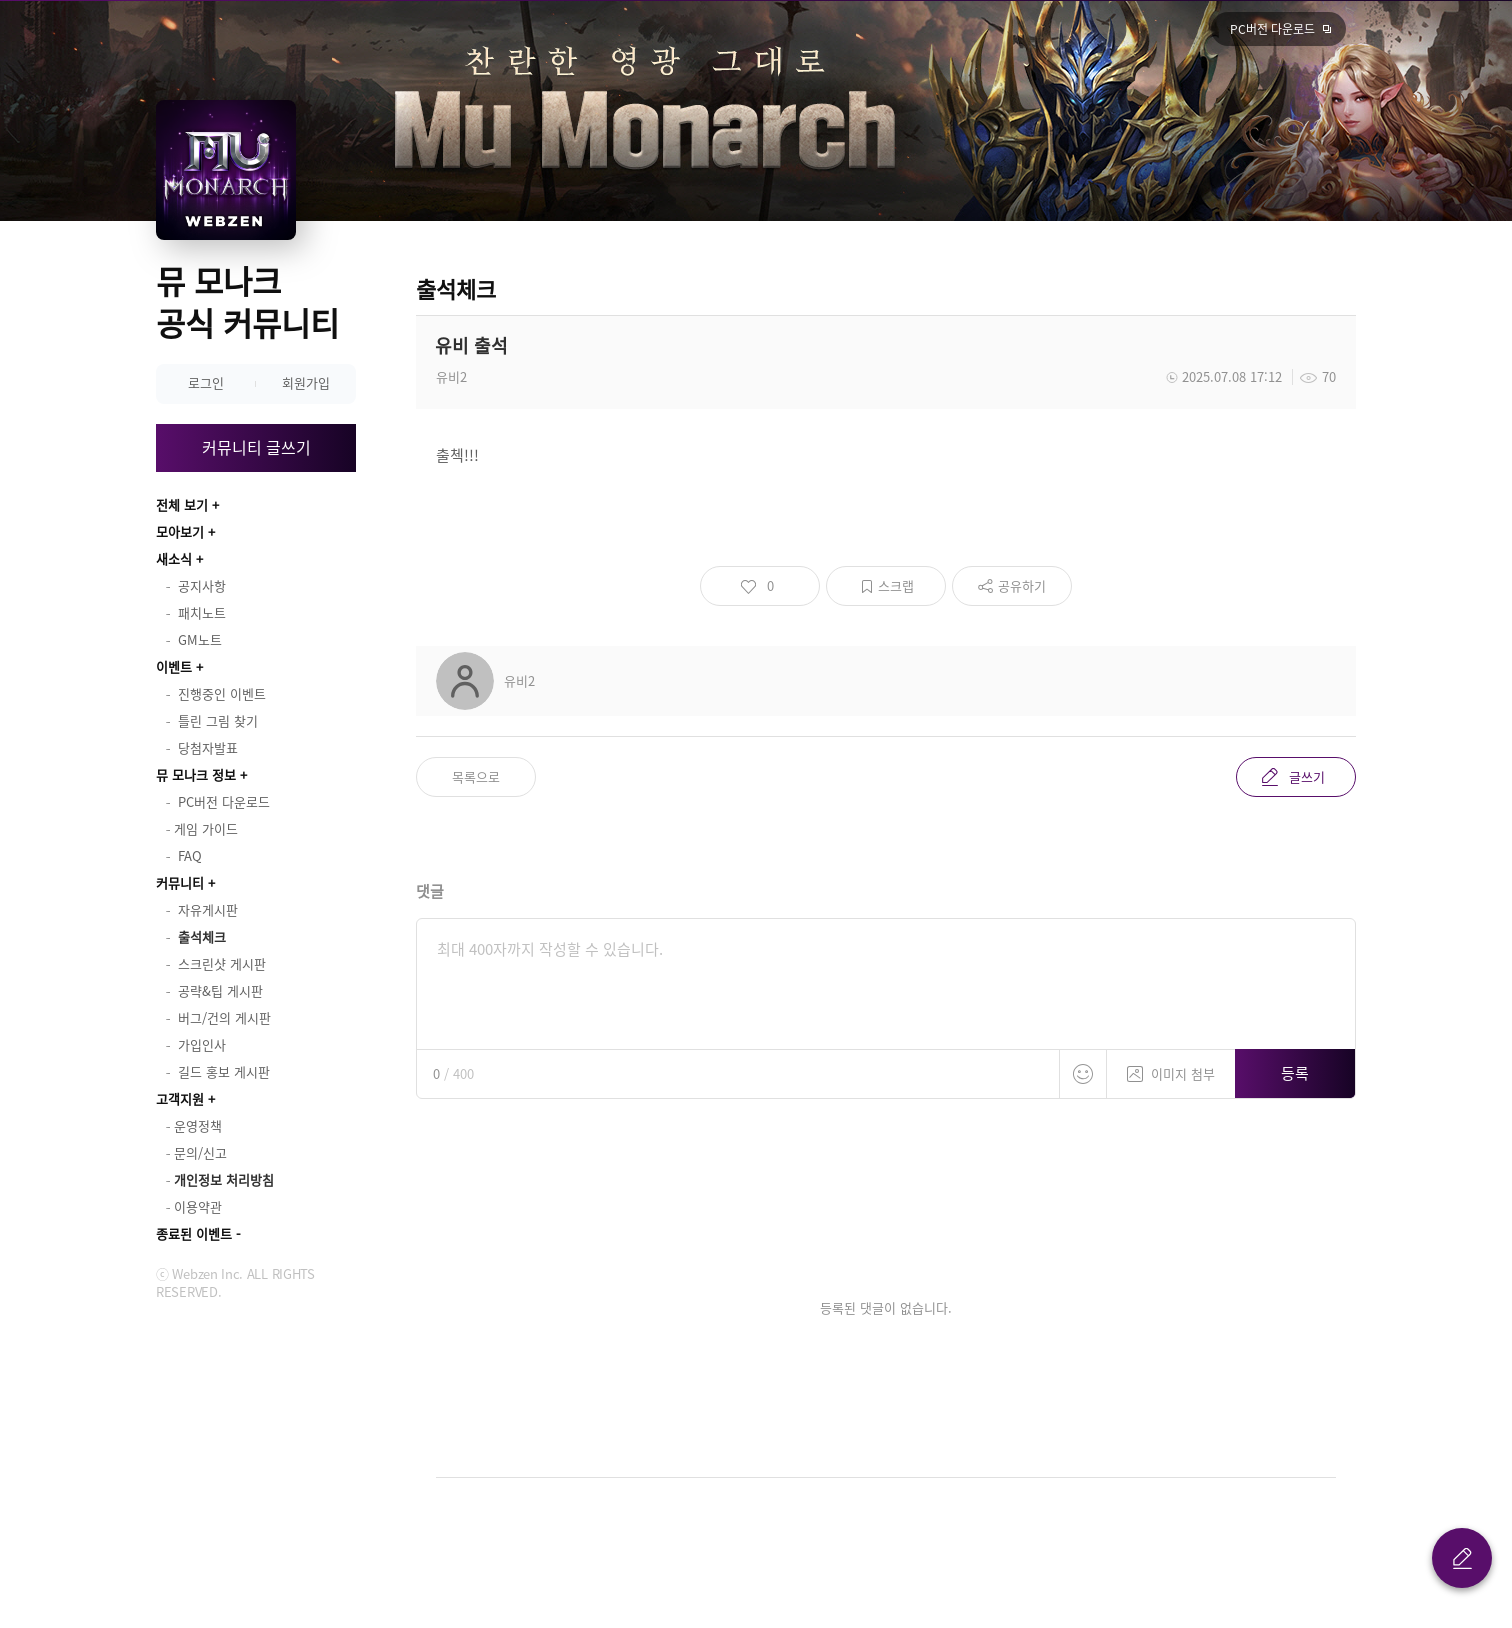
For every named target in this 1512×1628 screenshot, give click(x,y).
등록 (1295, 1073)
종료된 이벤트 (194, 1233)
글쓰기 (1307, 776)
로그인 (206, 382)
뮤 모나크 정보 (196, 774)
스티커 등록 (1083, 1074)
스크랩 (896, 585)
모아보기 (180, 531)
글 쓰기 (1462, 1558)
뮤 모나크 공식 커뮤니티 (247, 301)
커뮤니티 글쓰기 (256, 447)
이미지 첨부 (1171, 1066)
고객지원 (180, 1098)
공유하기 (1022, 585)
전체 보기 (182, 504)
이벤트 (174, 666)
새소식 (174, 558)
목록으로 (476, 776)
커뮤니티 (180, 882)
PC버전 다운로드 (1272, 29)
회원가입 (306, 382)
